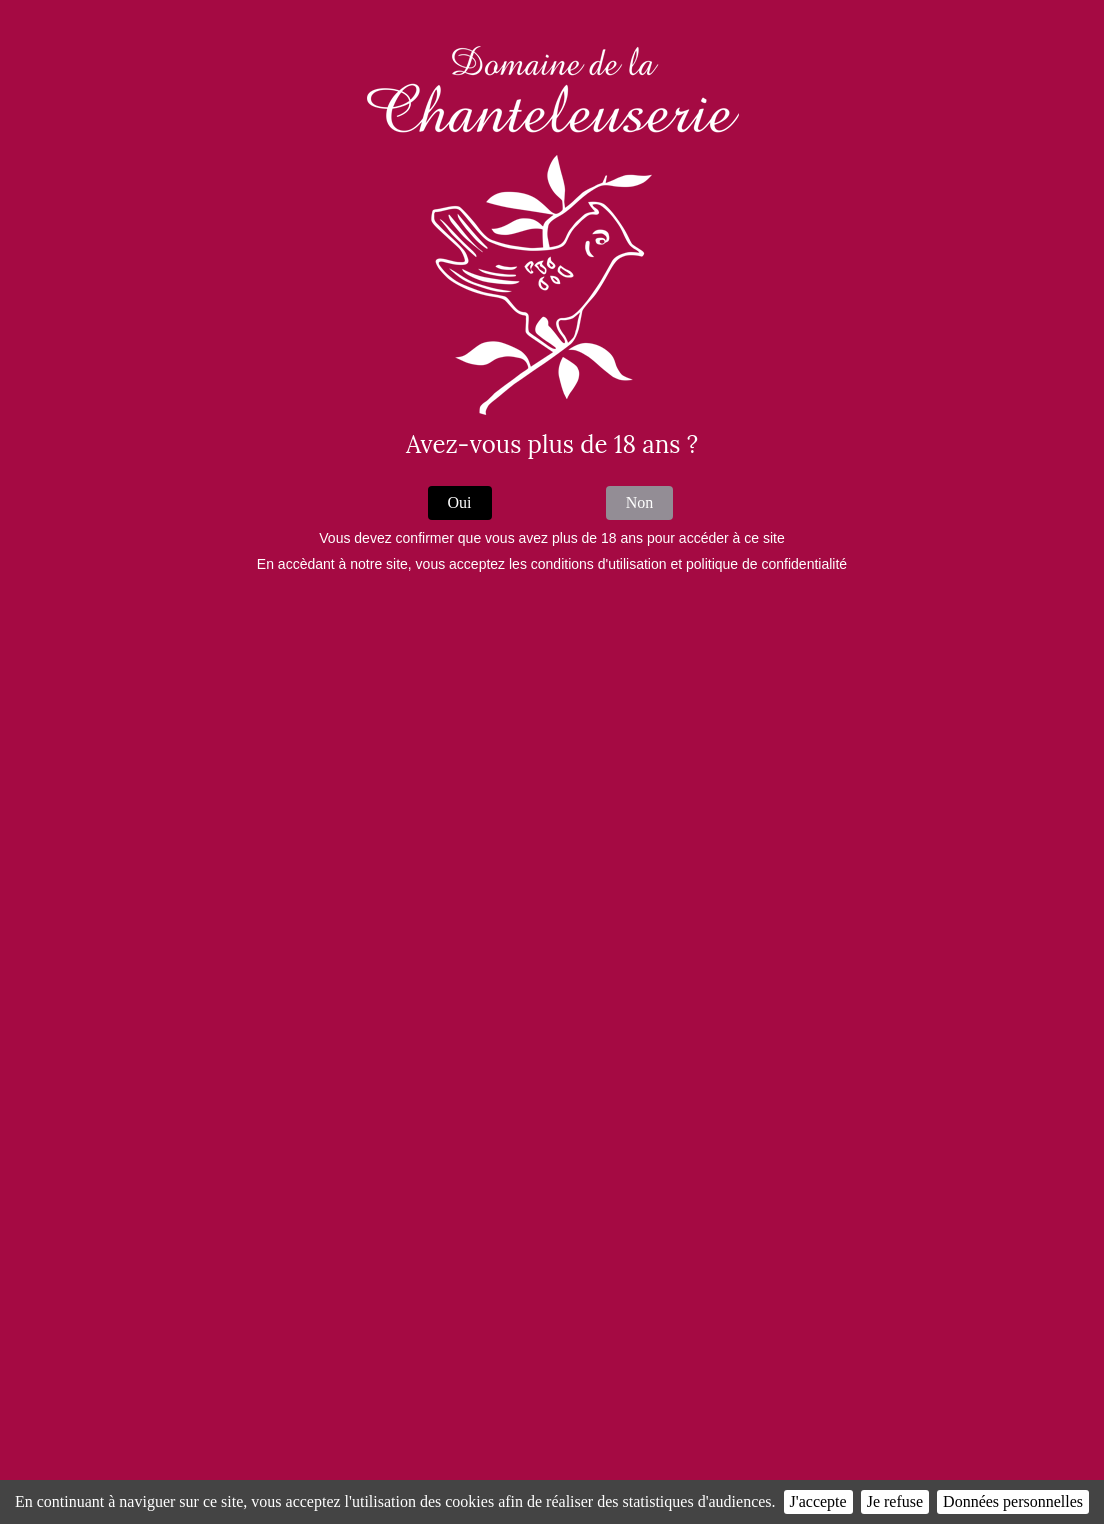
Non (640, 502)
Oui (460, 502)
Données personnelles (1013, 1501)
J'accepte (818, 1501)
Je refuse (895, 1501)
